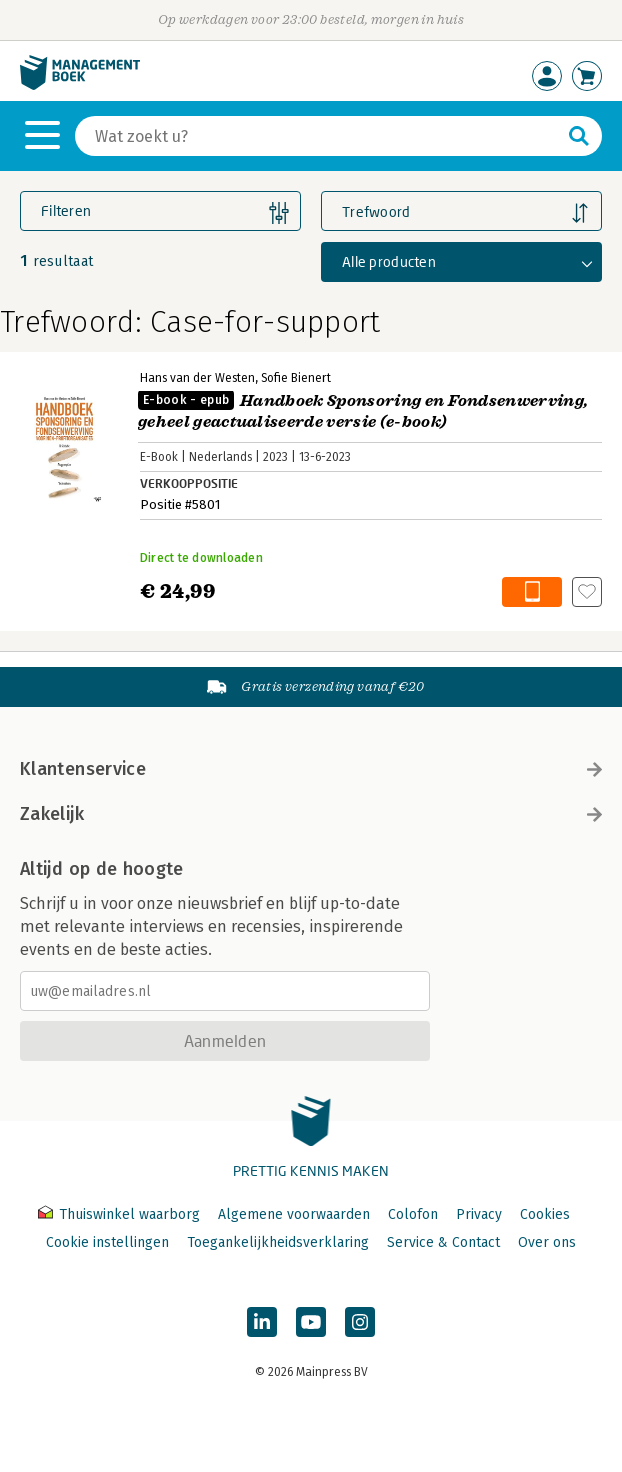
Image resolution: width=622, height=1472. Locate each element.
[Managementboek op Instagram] (360, 1322)
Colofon (413, 1214)
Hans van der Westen (197, 378)
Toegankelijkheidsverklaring (278, 1242)
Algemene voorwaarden (294, 1214)
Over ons (547, 1242)
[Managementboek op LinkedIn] (262, 1322)
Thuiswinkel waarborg (121, 1214)
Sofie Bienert (296, 378)
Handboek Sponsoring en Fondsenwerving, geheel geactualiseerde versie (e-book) (363, 411)
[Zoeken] (318, 136)
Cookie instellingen (107, 1242)
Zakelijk (311, 814)
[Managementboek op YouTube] (311, 1322)
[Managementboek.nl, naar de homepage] (80, 85)
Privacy (479, 1214)
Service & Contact (443, 1242)
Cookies (545, 1214)
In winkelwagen (532, 592)
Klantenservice (311, 769)
